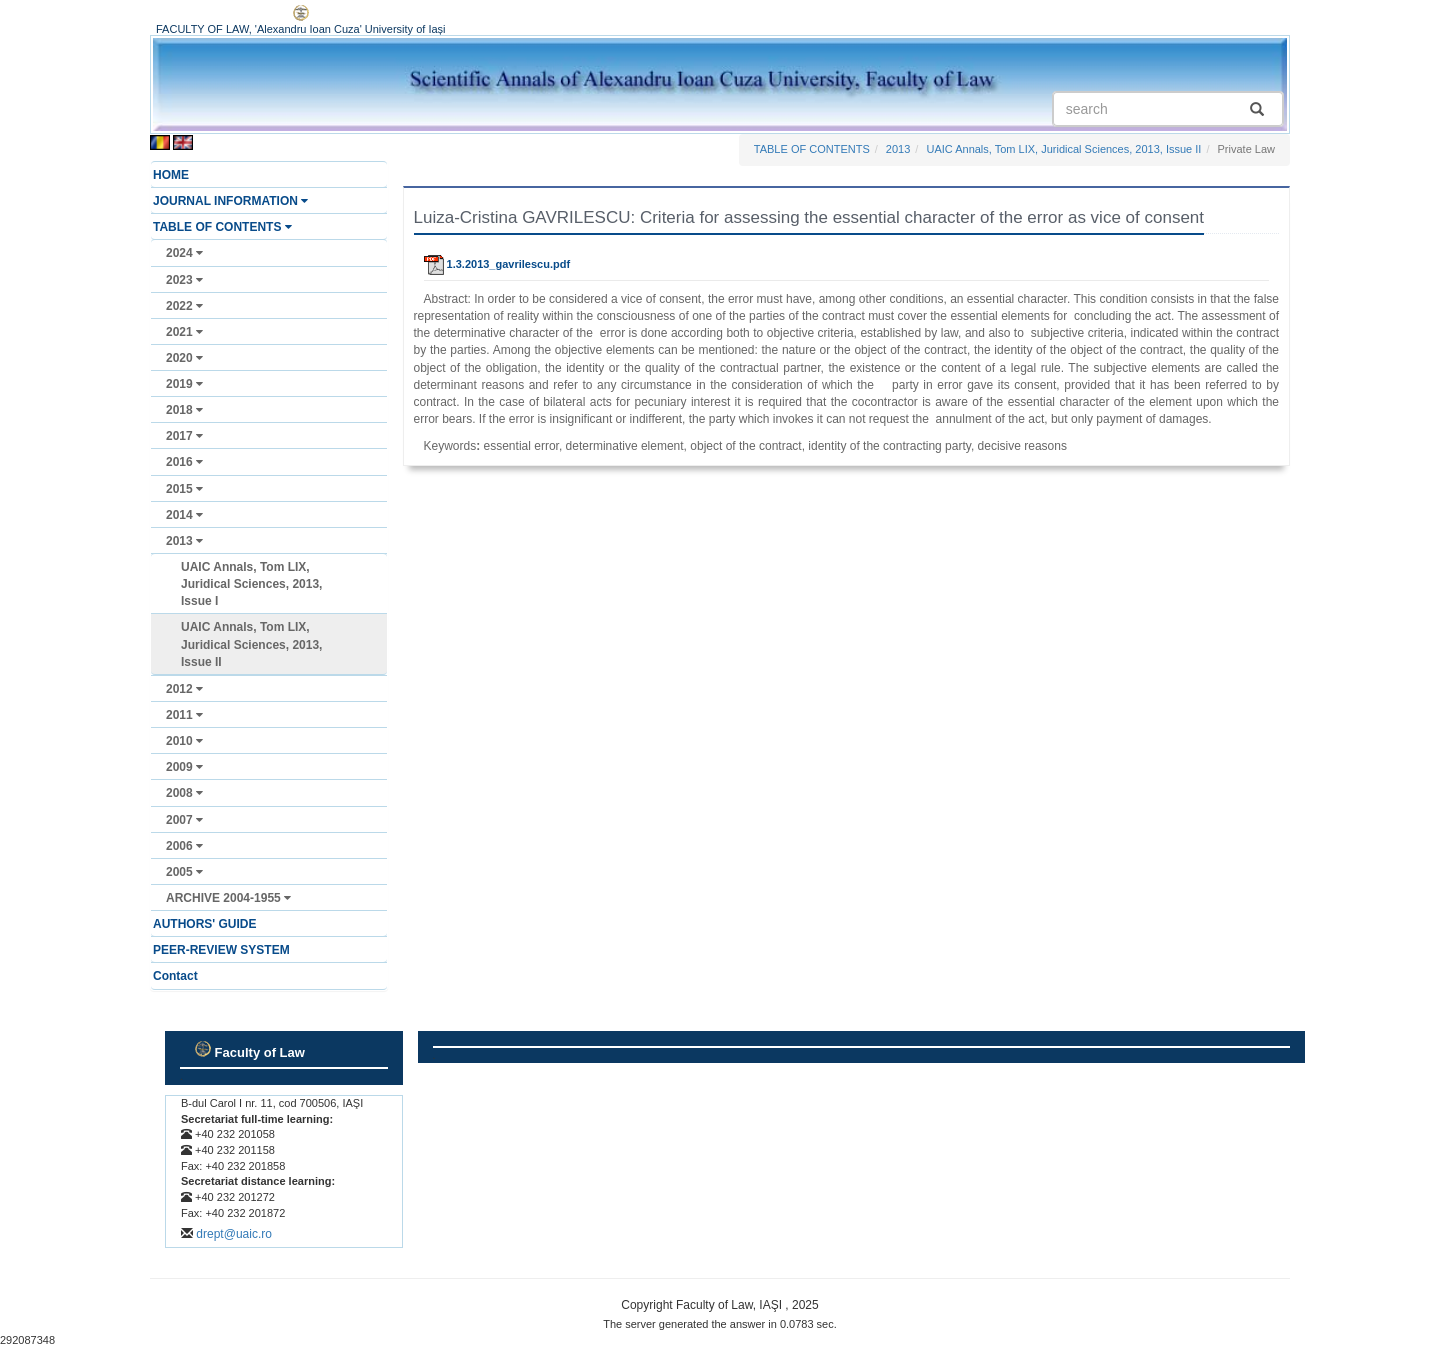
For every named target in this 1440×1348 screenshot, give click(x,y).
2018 (184, 410)
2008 (184, 793)
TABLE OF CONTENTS (222, 227)
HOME (171, 175)
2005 (184, 872)
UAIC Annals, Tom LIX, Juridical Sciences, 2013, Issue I (251, 584)
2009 (184, 767)
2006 (184, 846)
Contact (175, 976)
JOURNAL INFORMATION (230, 201)
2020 (184, 358)
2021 (184, 332)
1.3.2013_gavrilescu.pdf (497, 264)
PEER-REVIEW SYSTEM (221, 950)
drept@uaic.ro (234, 1234)
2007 (184, 820)
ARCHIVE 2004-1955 (228, 898)
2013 (184, 541)
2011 (184, 715)
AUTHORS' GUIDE (205, 924)
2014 (184, 515)
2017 (184, 436)
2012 (184, 689)
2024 (184, 253)
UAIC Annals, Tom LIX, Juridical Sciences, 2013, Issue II (251, 644)
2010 (184, 741)
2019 (184, 384)
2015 (184, 489)
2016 (184, 462)
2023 (184, 280)
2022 (184, 306)
